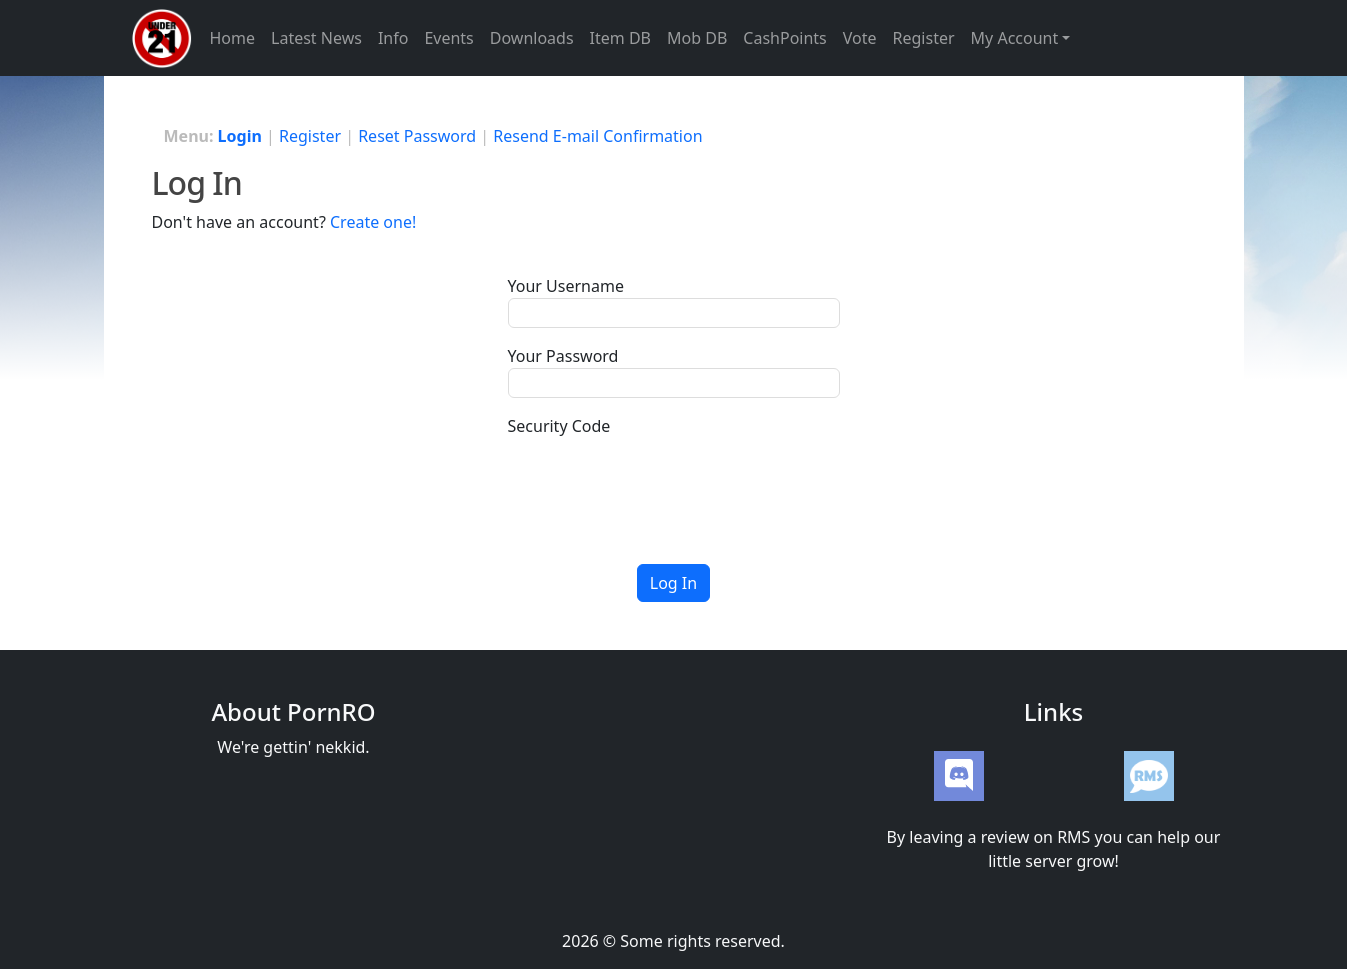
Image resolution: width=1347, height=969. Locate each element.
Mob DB (697, 38)
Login (240, 136)
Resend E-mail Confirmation (597, 136)
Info (393, 38)
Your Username (566, 286)
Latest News (316, 38)
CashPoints (784, 38)
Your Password (563, 356)
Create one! (373, 222)
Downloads (532, 38)
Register (924, 38)
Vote (860, 38)
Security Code (559, 426)
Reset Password (417, 136)
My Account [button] (1015, 38)
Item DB (620, 38)
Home (233, 38)
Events (448, 38)
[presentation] (660, 477)
